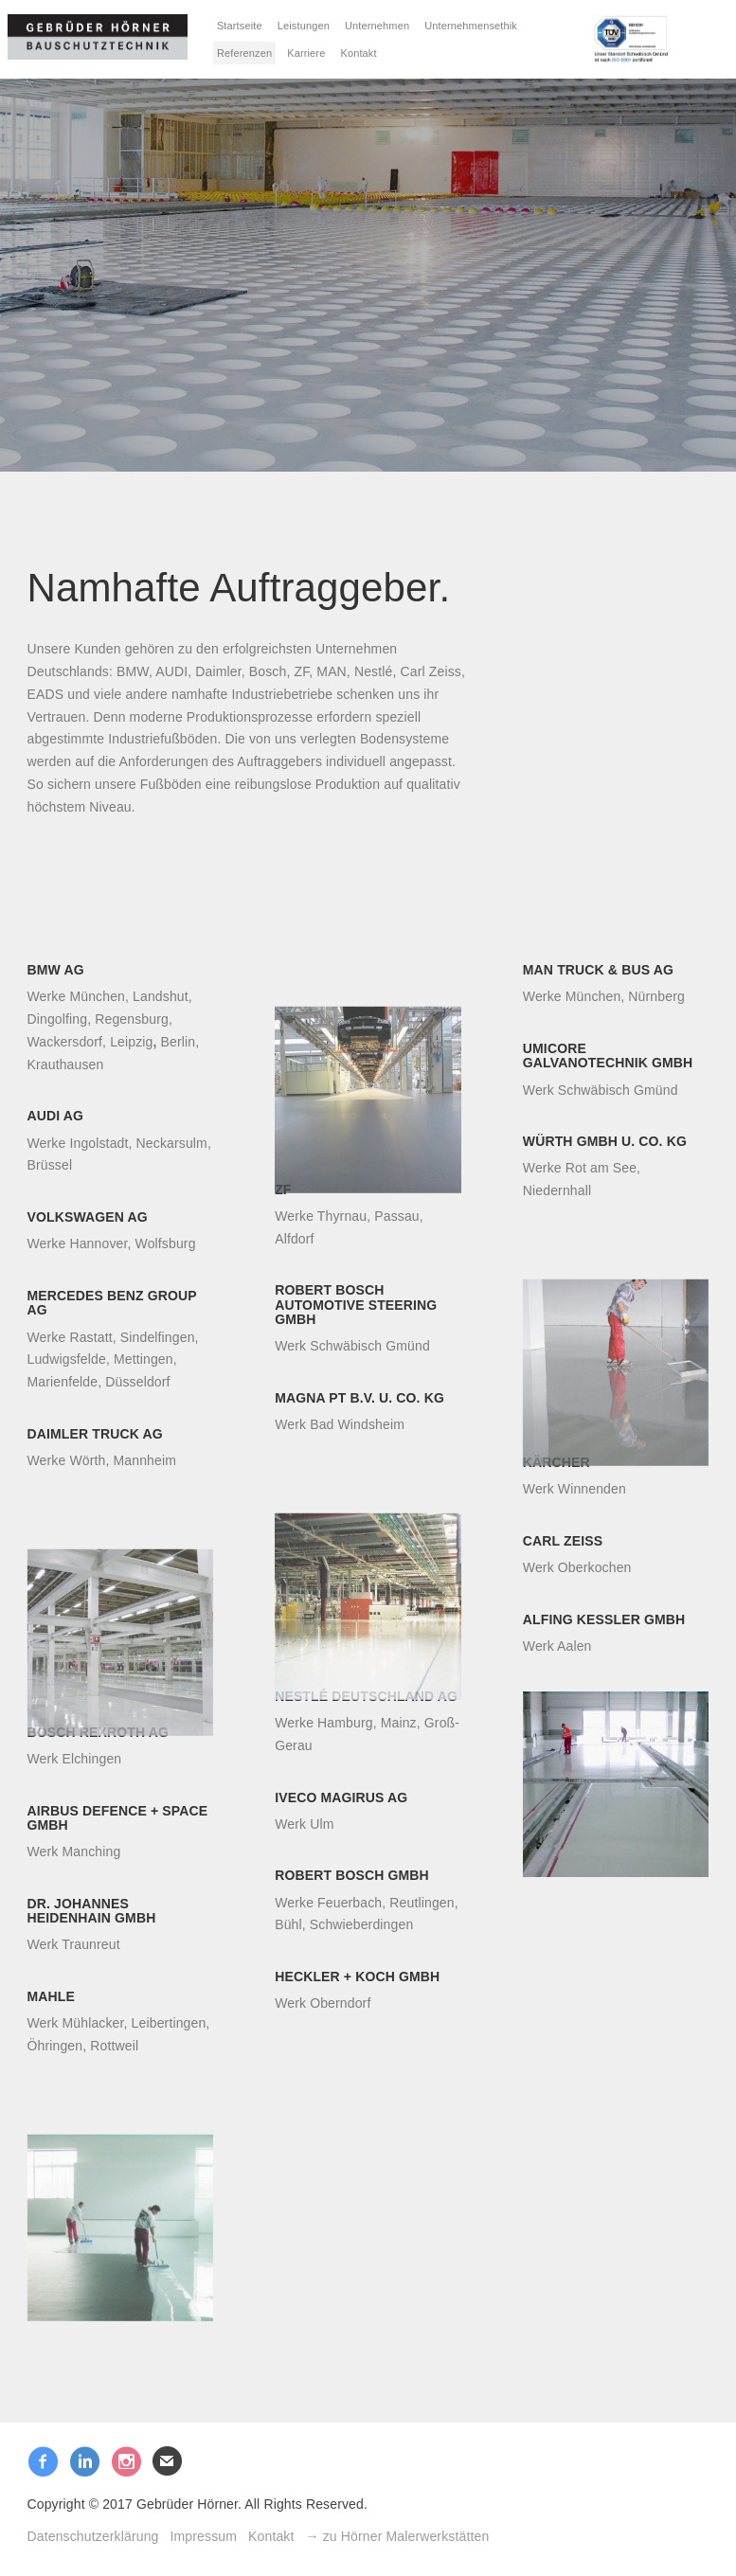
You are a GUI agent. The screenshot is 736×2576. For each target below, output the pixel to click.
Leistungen (304, 25)
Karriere (306, 53)
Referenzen (244, 53)
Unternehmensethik (470, 25)
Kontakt (358, 53)
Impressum (204, 2536)
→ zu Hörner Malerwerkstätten (398, 2536)
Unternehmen (377, 25)
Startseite (239, 25)
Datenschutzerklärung (93, 2536)
